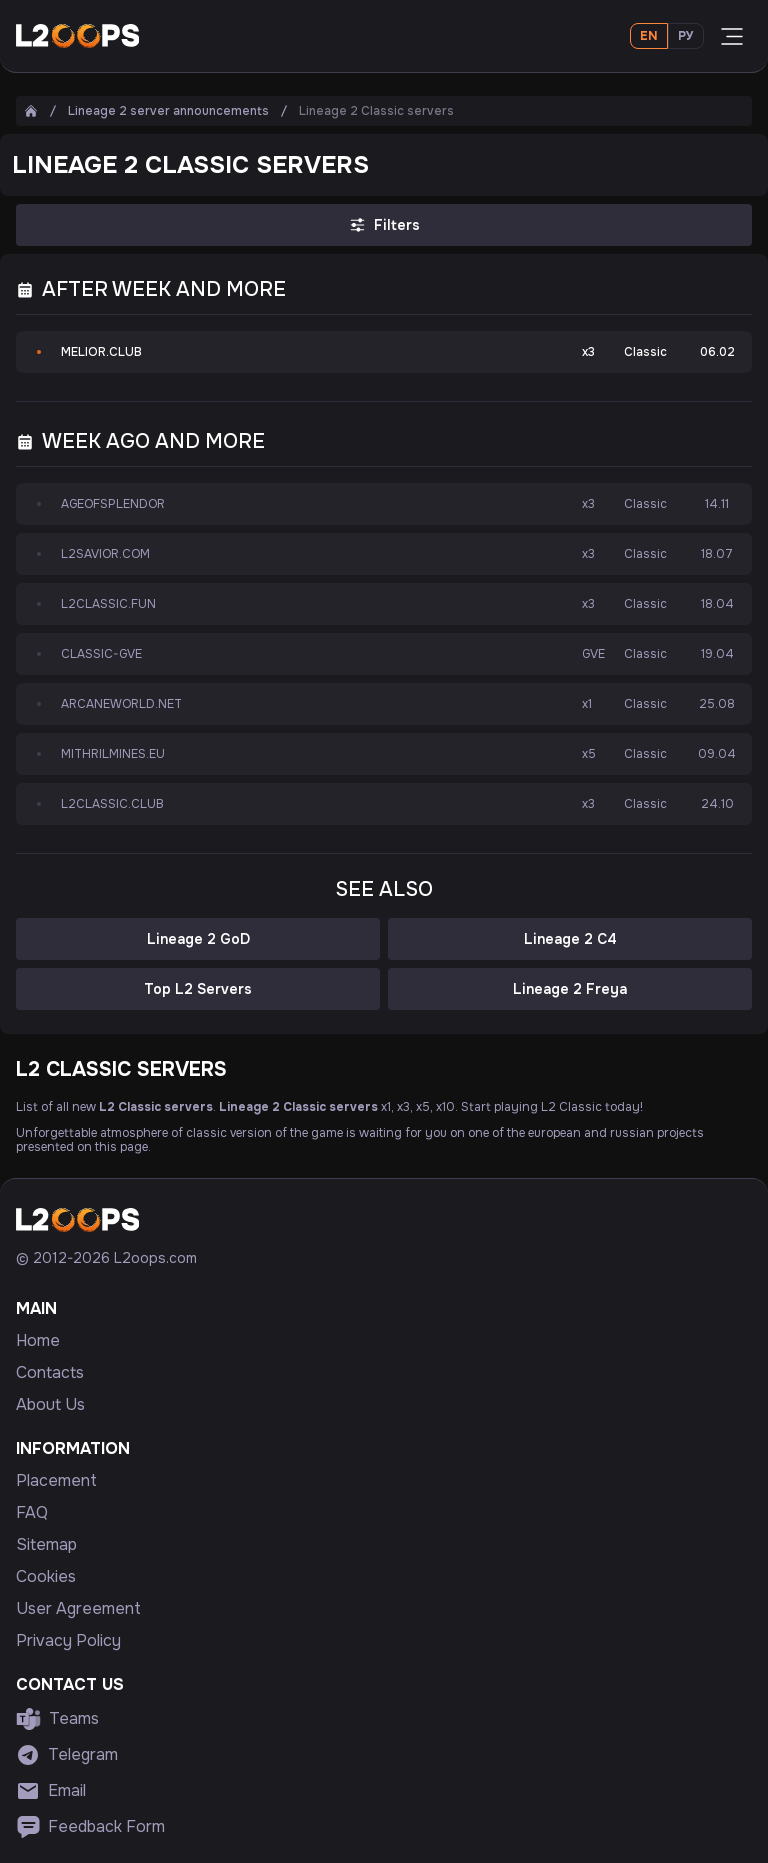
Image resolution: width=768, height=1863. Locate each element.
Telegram (67, 1755)
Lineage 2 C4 (570, 939)
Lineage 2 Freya (570, 989)
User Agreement (78, 1609)
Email (51, 1791)
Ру (686, 36)
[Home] (31, 111)
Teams (57, 1719)
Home (38, 1341)
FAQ (32, 1513)
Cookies (46, 1577)
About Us (50, 1405)
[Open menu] (732, 36)
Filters (384, 225)
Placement (56, 1481)
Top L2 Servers (198, 989)
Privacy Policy (68, 1641)
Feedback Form (90, 1827)
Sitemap (46, 1545)
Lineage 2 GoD (198, 939)
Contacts (50, 1373)
